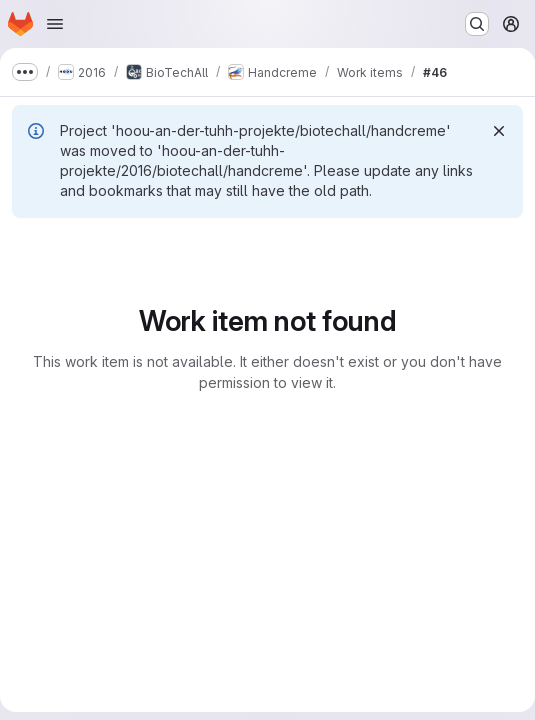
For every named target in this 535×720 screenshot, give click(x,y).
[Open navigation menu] (55, 24)
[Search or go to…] (477, 24)
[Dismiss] (499, 131)
